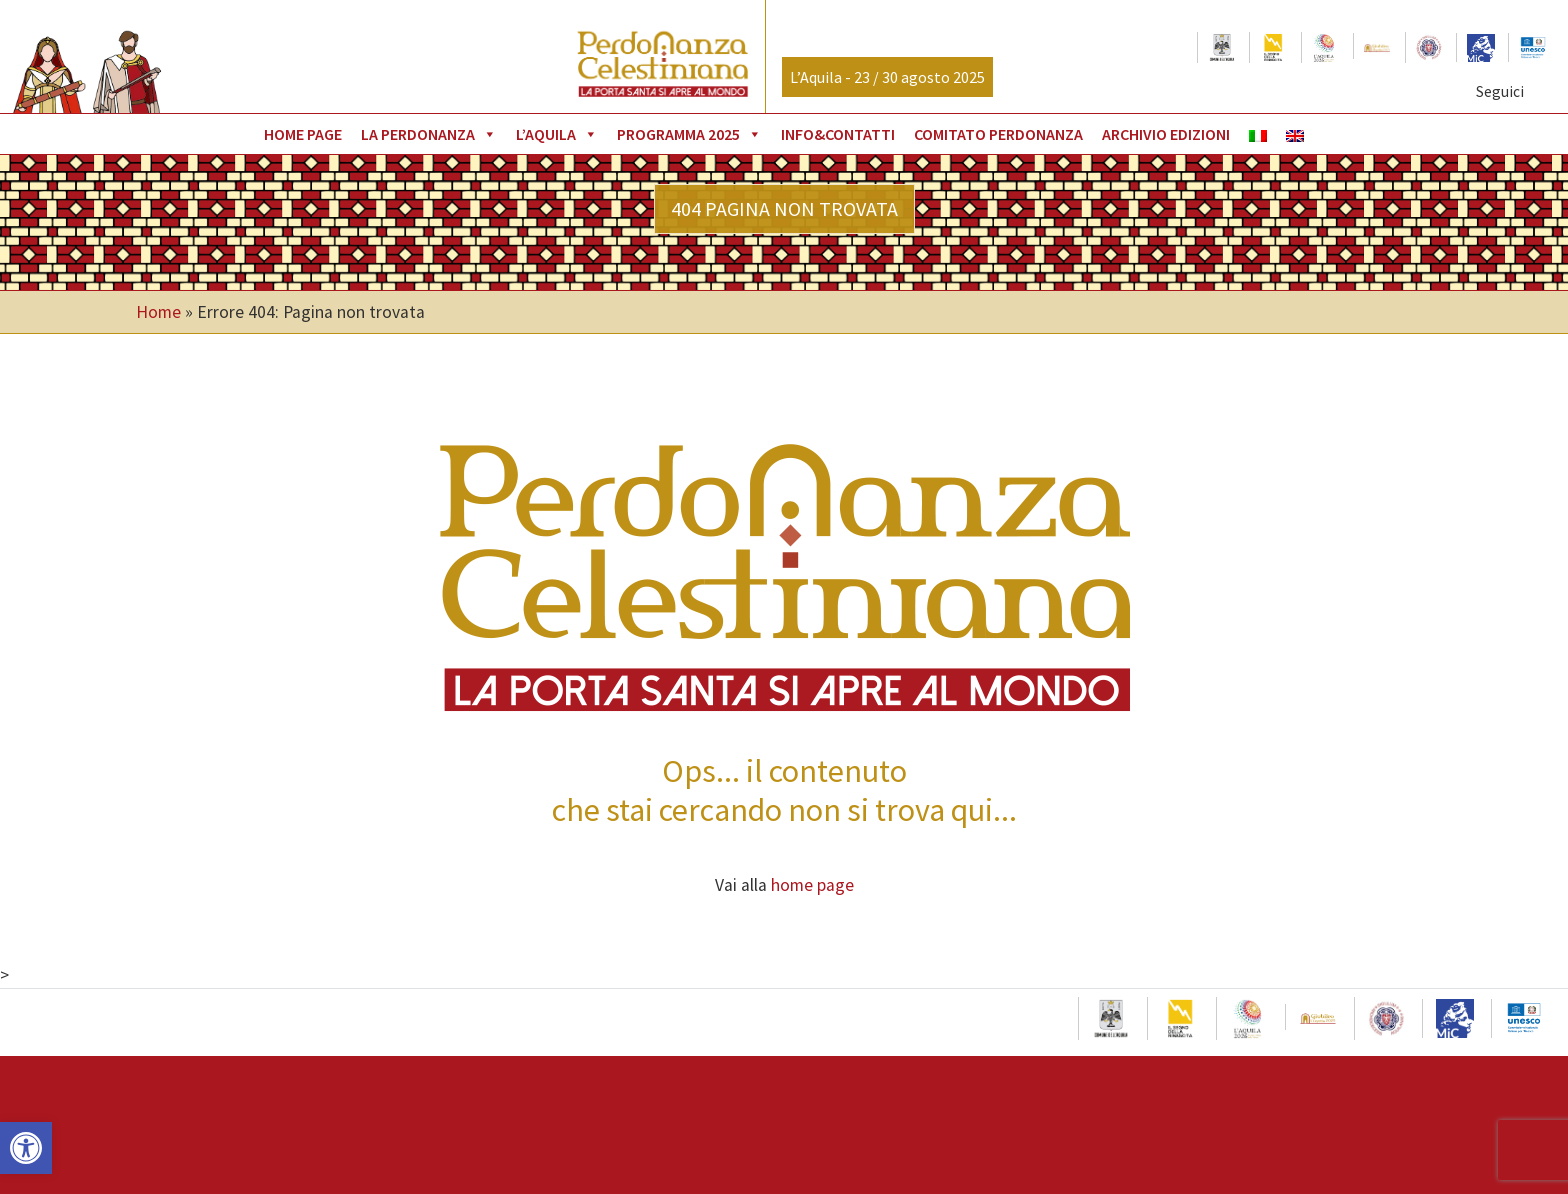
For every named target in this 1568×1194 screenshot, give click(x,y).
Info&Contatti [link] (838, 134)
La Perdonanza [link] (429, 134)
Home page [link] (303, 134)
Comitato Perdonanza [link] (998, 134)
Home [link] (158, 312)
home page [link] (812, 885)
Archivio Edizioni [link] (1166, 134)
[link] (26, 1148)
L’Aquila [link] (557, 134)
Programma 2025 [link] (689, 134)
